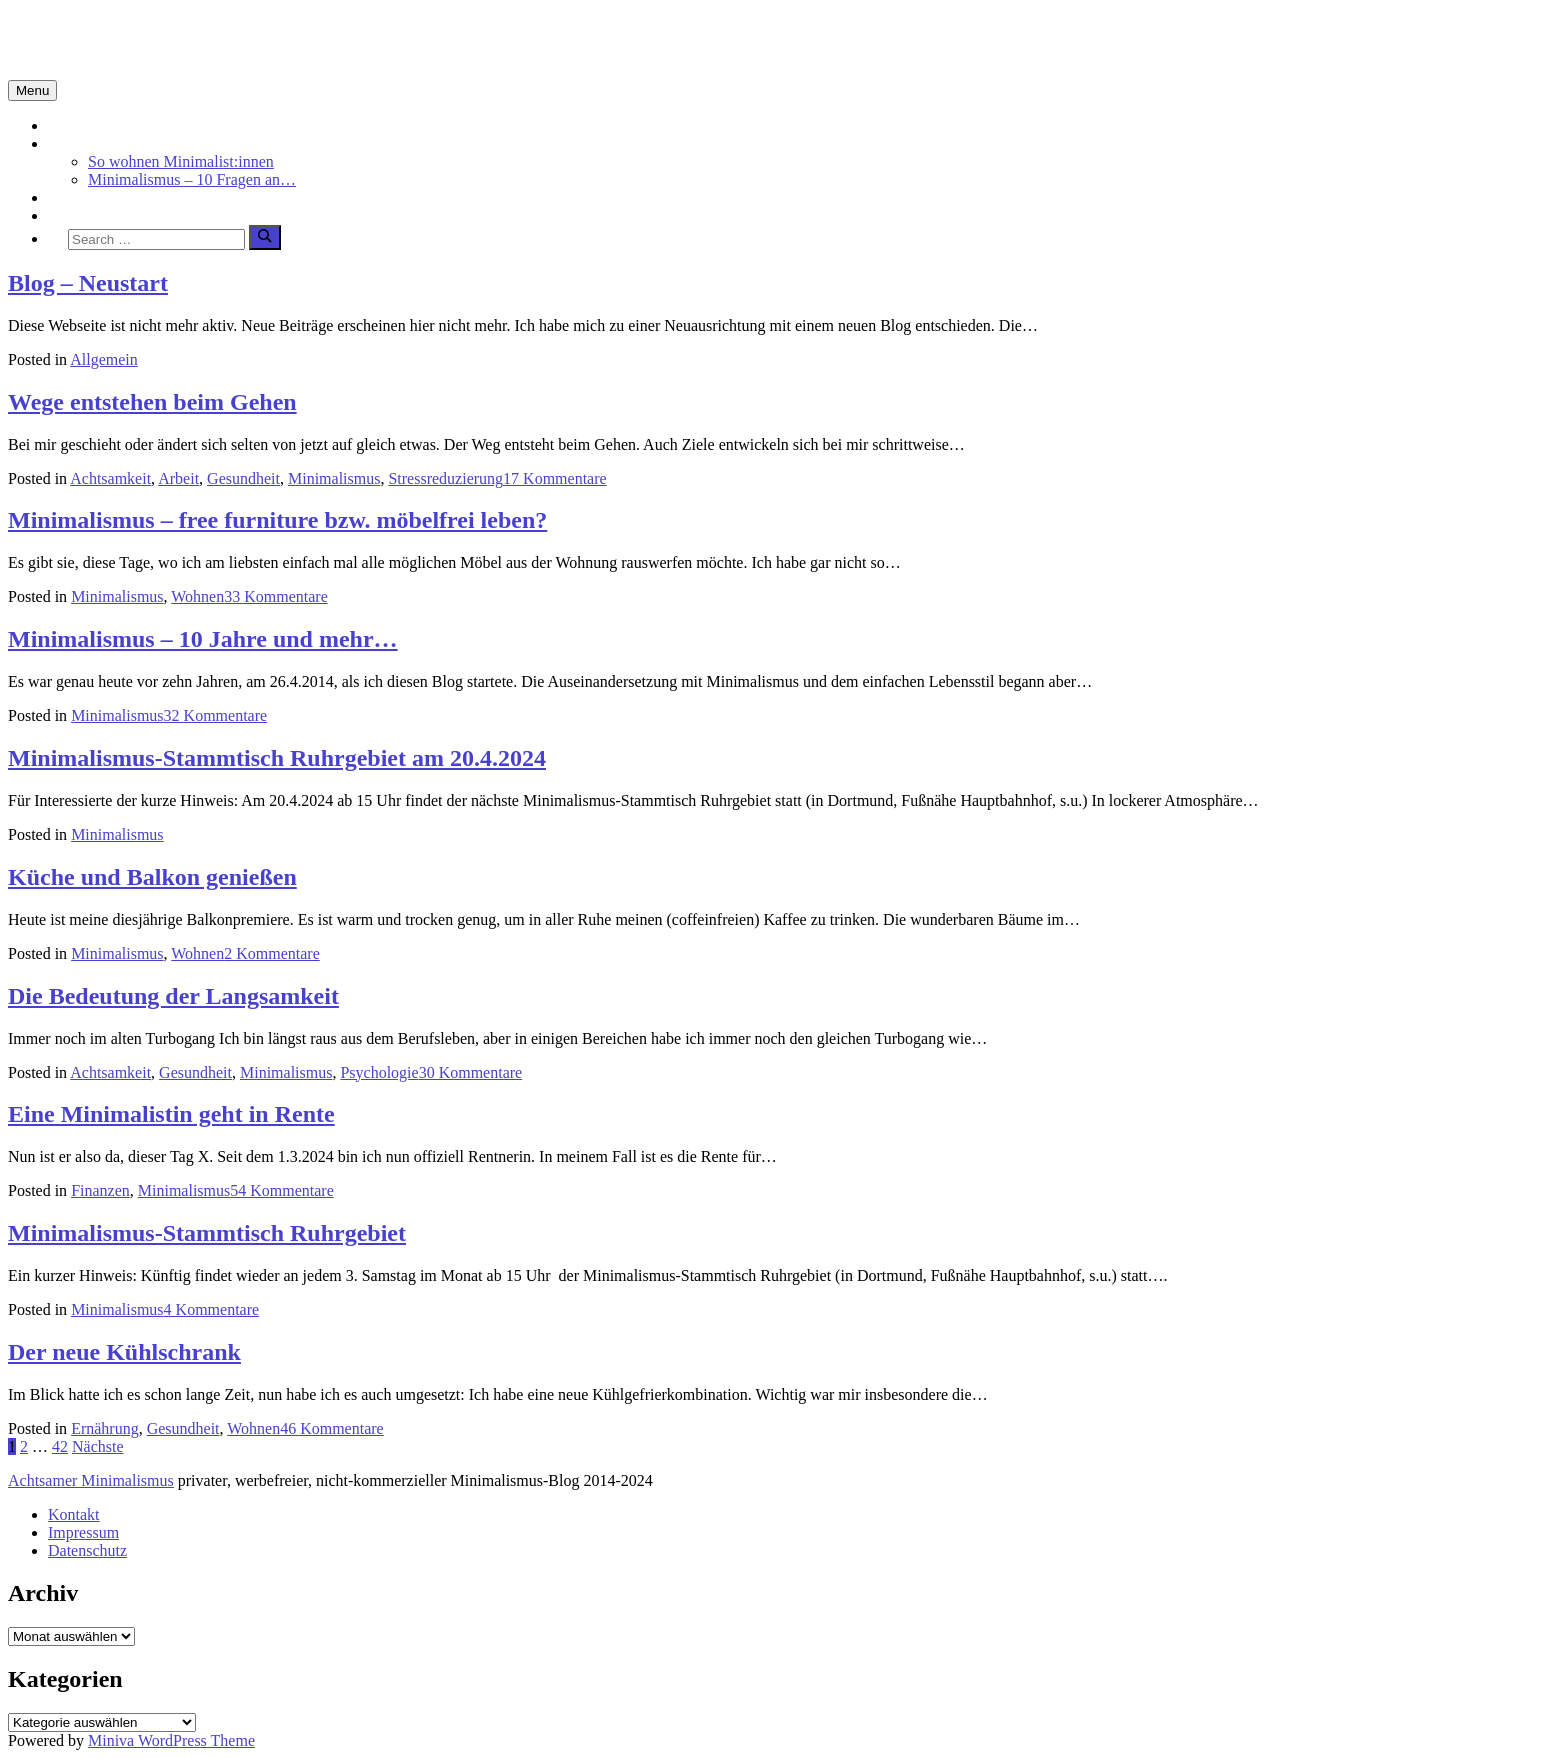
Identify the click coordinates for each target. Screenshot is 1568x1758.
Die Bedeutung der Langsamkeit (173, 996)
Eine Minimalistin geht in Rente (171, 1114)
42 (60, 1446)
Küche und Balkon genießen (152, 877)
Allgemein (104, 359)
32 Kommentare (216, 715)
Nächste (98, 1446)
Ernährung (105, 1428)
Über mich (82, 215)
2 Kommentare (272, 953)
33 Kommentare (276, 596)
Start (63, 125)
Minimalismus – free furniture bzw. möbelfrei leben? (277, 520)
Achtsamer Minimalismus (91, 1480)
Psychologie (379, 1072)
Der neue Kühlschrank (124, 1352)
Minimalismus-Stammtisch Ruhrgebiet (207, 1233)
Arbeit (178, 478)
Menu (32, 90)
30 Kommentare (471, 1072)
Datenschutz (87, 1550)
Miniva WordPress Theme (171, 1740)
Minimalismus (94, 143)
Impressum (83, 1532)
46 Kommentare (332, 1428)
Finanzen (100, 1190)
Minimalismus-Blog (142, 39)
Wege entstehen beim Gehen (152, 402)
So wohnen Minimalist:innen (181, 161)
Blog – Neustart (88, 283)
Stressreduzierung (445, 478)
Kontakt (74, 1514)
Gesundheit (243, 478)
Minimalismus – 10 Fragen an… (192, 179)
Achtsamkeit (88, 197)
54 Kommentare (282, 1190)
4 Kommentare (212, 1309)
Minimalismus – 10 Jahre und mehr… (203, 639)
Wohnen (197, 596)
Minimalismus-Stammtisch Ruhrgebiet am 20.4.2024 (277, 758)
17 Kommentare (555, 478)
